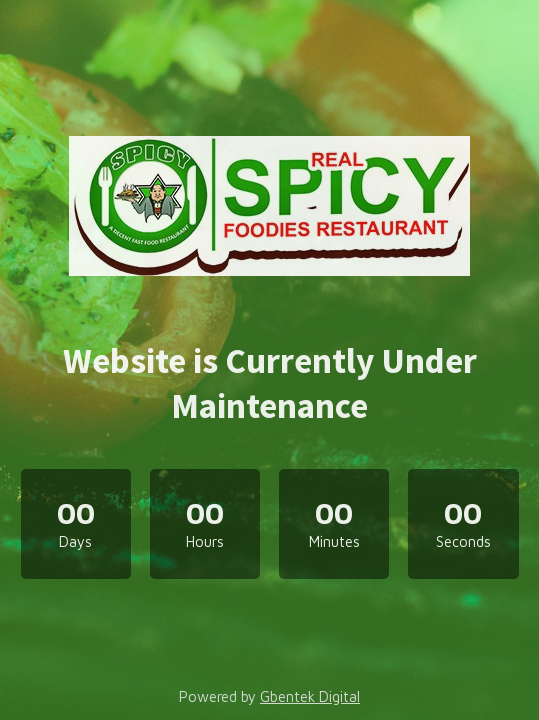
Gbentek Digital (310, 696)
